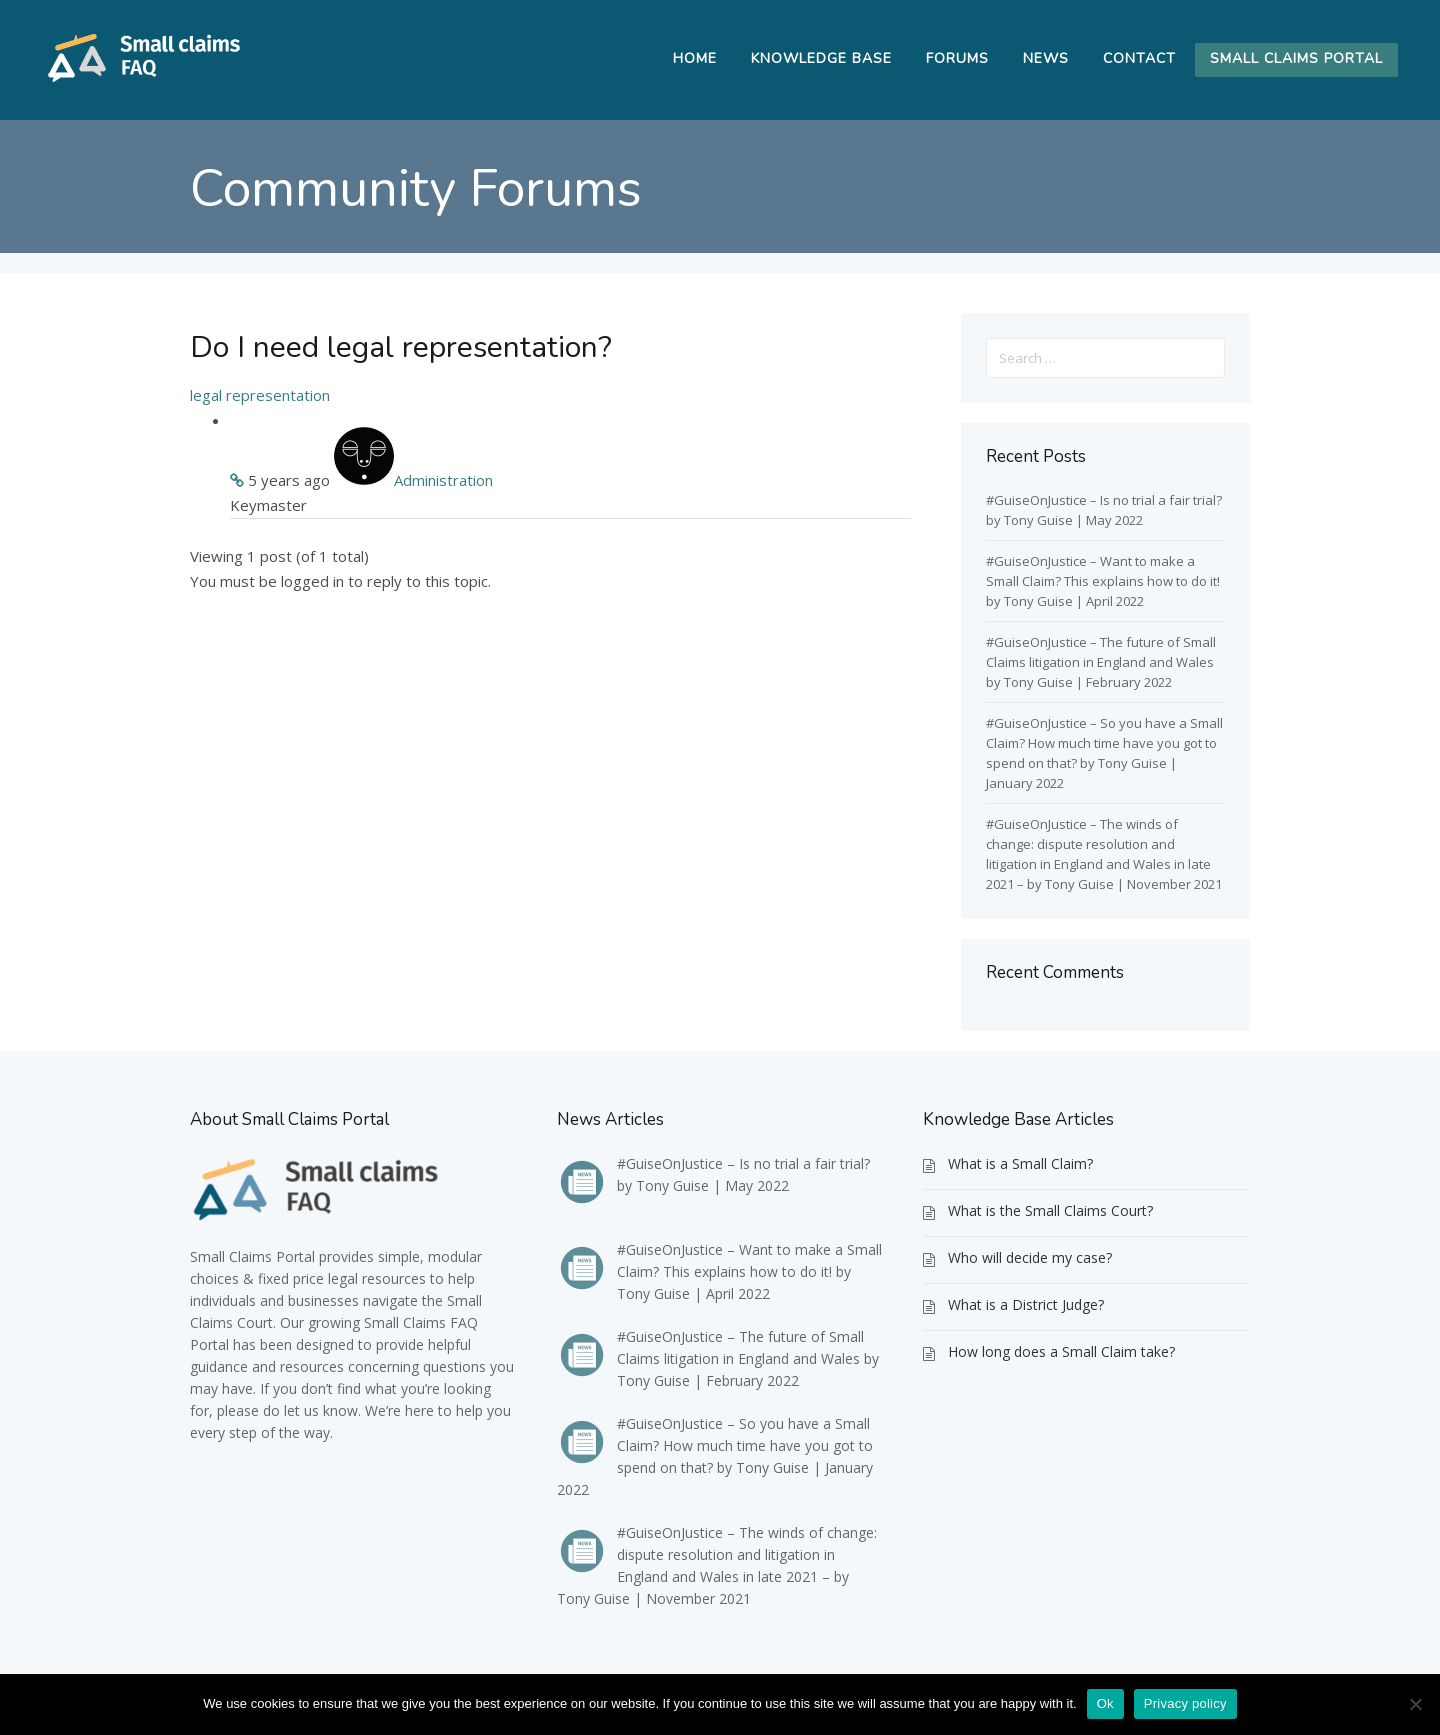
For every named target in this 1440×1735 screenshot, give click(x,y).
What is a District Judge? (1026, 1304)
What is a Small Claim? (1020, 1163)
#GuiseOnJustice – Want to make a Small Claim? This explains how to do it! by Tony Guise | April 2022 (1103, 581)
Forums (957, 58)
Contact (1139, 58)
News (1046, 58)
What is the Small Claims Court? (1050, 1210)
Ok (1105, 1703)
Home (695, 58)
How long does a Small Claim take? (1061, 1351)
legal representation (260, 395)
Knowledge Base (821, 58)
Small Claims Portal (1296, 58)
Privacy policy (1185, 1703)
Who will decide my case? (1030, 1257)
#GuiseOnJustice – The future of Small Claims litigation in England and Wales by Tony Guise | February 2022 (1101, 662)
